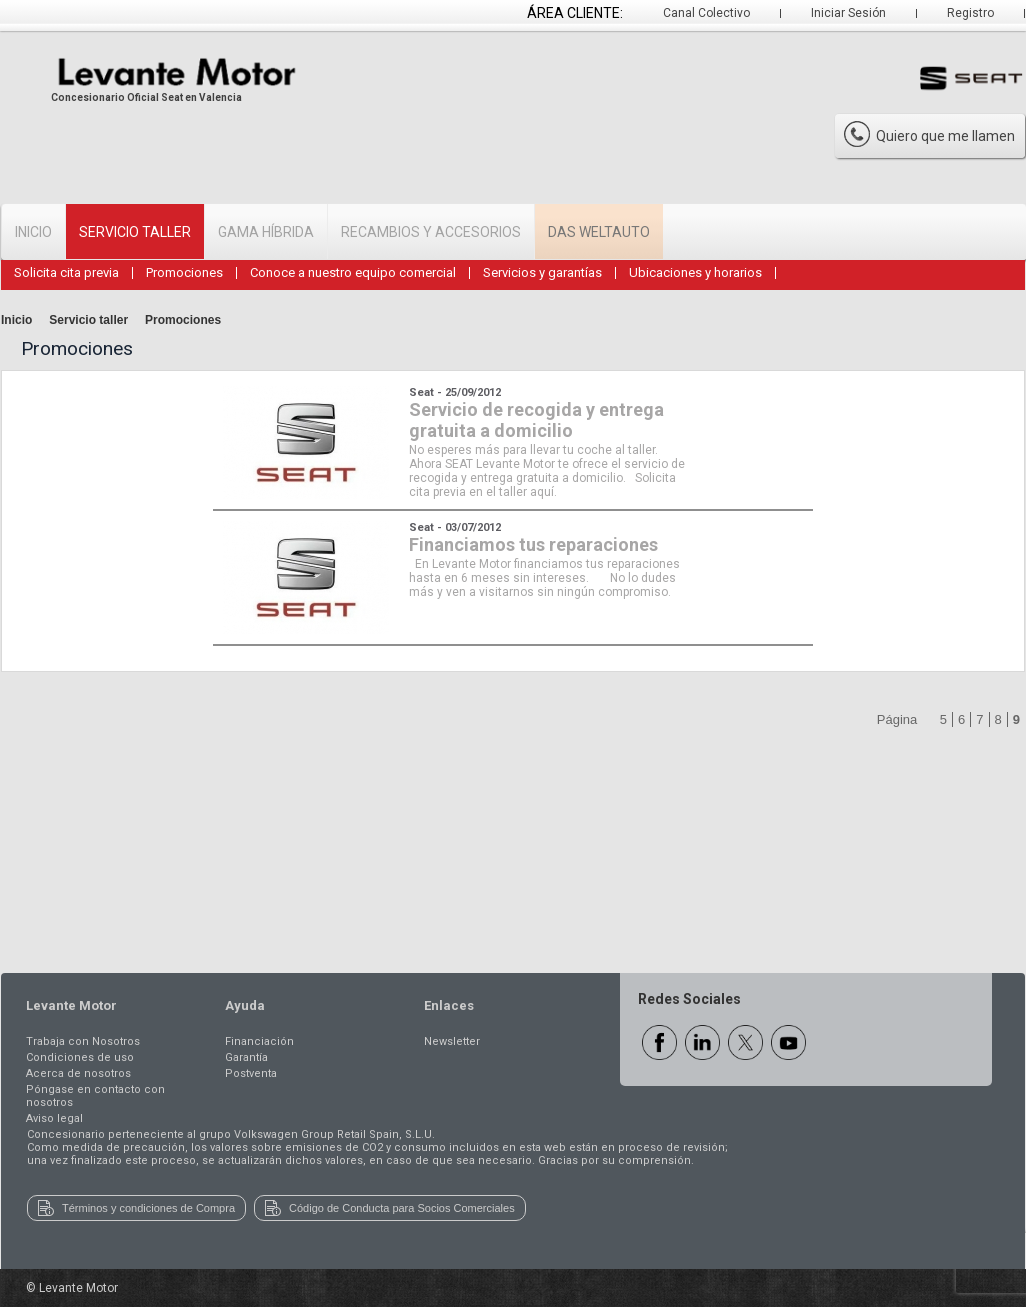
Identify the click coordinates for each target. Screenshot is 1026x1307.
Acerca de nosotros (78, 1073)
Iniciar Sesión (848, 13)
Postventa (251, 1073)
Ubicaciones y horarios (695, 272)
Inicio (33, 232)
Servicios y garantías (542, 272)
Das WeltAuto (599, 232)
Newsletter (452, 1041)
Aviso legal (54, 1118)
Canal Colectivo (706, 13)
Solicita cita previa (66, 272)
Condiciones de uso (80, 1057)
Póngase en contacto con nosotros (95, 1096)
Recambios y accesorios (431, 232)
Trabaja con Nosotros (83, 1041)
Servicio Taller (135, 232)
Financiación (259, 1041)
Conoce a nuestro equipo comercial (353, 272)
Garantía (246, 1057)
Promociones (184, 272)
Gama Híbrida (266, 232)
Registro (970, 13)
